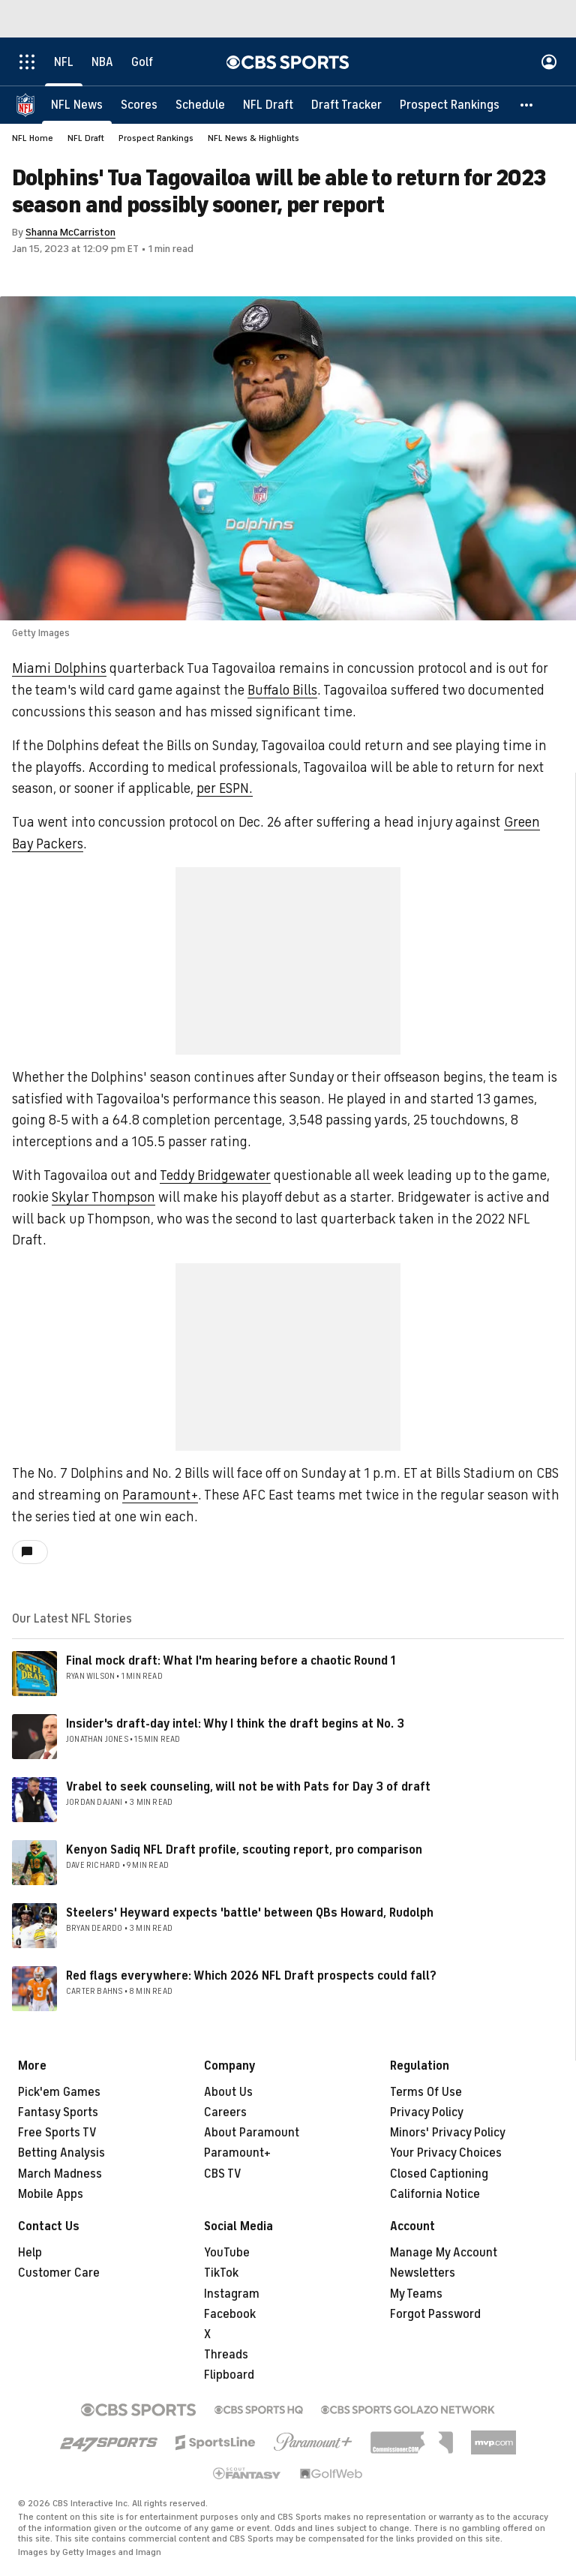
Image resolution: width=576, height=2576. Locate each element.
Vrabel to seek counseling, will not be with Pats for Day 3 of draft (248, 1786)
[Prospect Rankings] (449, 105)
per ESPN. (224, 788)
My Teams (416, 2293)
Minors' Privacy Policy (448, 2132)
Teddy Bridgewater (215, 1175)
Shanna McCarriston (71, 232)
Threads (226, 2354)
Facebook (230, 2314)
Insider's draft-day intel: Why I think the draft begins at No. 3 (235, 1723)
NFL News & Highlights (253, 138)
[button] (527, 105)
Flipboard (229, 2374)
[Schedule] (200, 105)
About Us (228, 2092)
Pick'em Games (59, 2092)
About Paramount (251, 2132)
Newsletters (422, 2272)
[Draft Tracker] (346, 105)
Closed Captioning (439, 2173)
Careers (225, 2112)
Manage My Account (443, 2252)
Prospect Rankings (156, 138)
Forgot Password (435, 2314)
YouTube (227, 2252)
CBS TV (223, 2173)
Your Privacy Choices (446, 2152)
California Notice (435, 2194)
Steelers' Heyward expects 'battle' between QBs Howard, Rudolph (250, 1912)
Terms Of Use (426, 2092)
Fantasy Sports (58, 2112)
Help (30, 2252)
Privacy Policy (427, 2112)
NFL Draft (86, 138)
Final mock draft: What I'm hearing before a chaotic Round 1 (230, 1660)
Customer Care (59, 2272)
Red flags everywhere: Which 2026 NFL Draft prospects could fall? (251, 1975)
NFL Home (32, 138)
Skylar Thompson (103, 1197)
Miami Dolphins (59, 668)
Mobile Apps (50, 2194)
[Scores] (139, 105)
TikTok (221, 2272)
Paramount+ (160, 1495)
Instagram (232, 2293)
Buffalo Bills (282, 690)
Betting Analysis (61, 2152)
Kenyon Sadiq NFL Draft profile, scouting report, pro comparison (244, 1849)
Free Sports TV (57, 2132)
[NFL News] (77, 105)
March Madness (60, 2173)
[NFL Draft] (268, 105)
